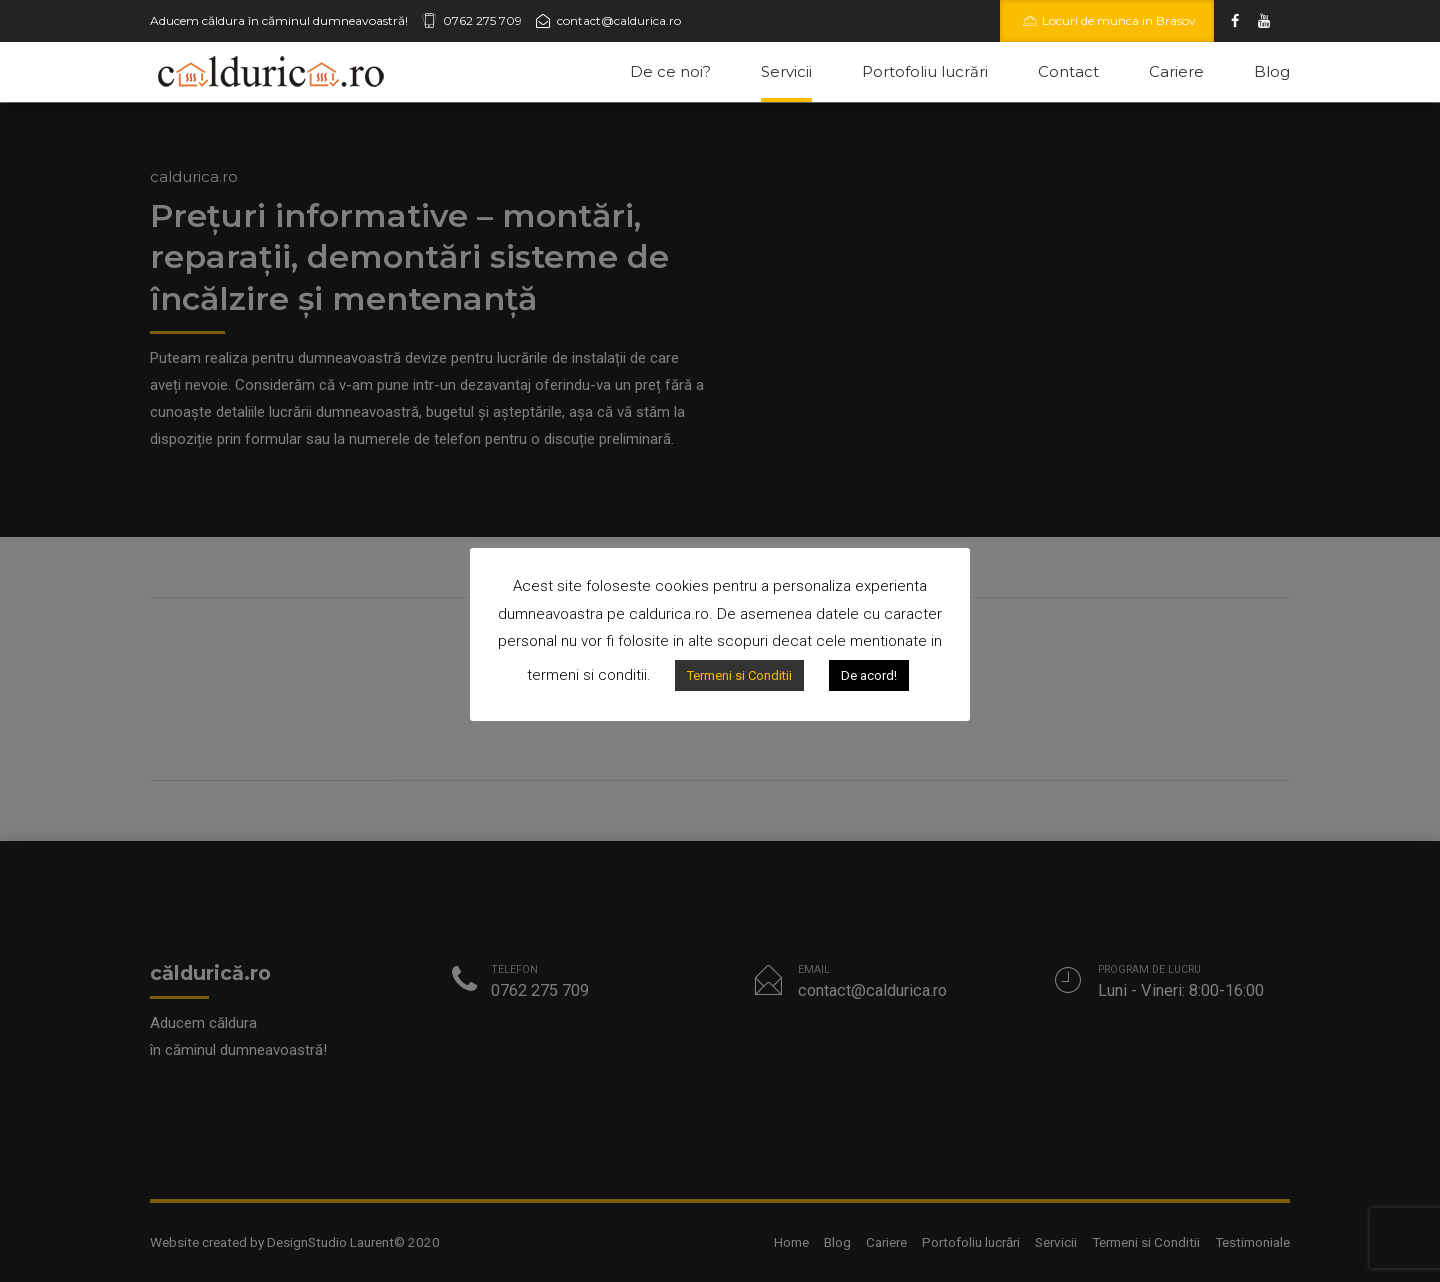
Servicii (786, 71)
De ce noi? (670, 71)
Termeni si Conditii (739, 675)
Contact (1068, 71)
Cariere (1176, 71)
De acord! (869, 675)
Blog (1272, 71)
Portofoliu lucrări (925, 71)
